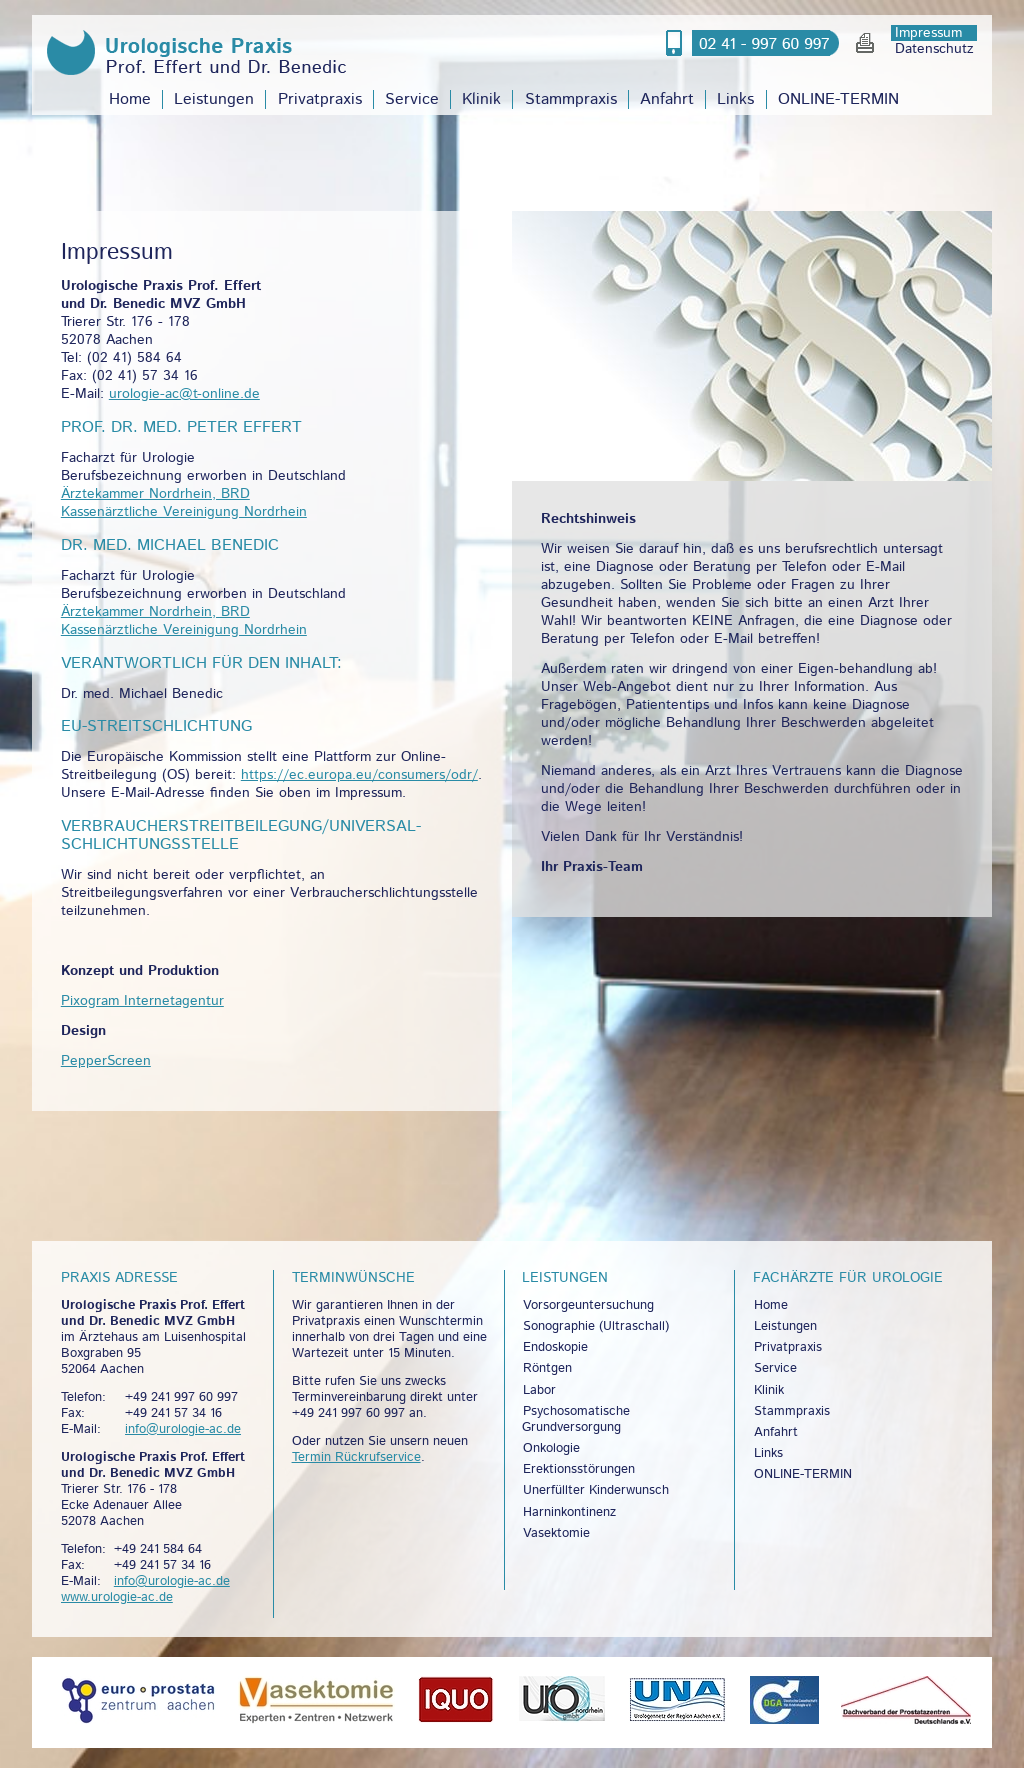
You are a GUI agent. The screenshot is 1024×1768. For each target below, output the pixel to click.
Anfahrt (667, 99)
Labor (539, 1390)
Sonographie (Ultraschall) (596, 1326)
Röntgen (547, 1368)
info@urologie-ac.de (183, 1429)
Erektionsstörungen (579, 1469)
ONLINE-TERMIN (838, 99)
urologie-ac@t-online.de (184, 394)
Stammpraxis (571, 99)
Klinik (481, 99)
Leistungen (214, 99)
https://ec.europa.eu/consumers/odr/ (359, 775)
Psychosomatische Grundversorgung (576, 1419)
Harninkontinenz (569, 1512)
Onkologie (551, 1448)
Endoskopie (555, 1347)
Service (412, 99)
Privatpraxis (320, 99)
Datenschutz (934, 49)
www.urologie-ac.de (117, 1597)
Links (735, 99)
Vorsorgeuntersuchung (588, 1305)
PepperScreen (106, 1061)
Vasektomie (556, 1533)
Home (130, 99)
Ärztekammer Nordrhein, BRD (155, 494)
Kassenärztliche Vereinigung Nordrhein (184, 512)
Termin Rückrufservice (356, 1457)
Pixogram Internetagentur (142, 1001)
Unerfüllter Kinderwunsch (596, 1490)
